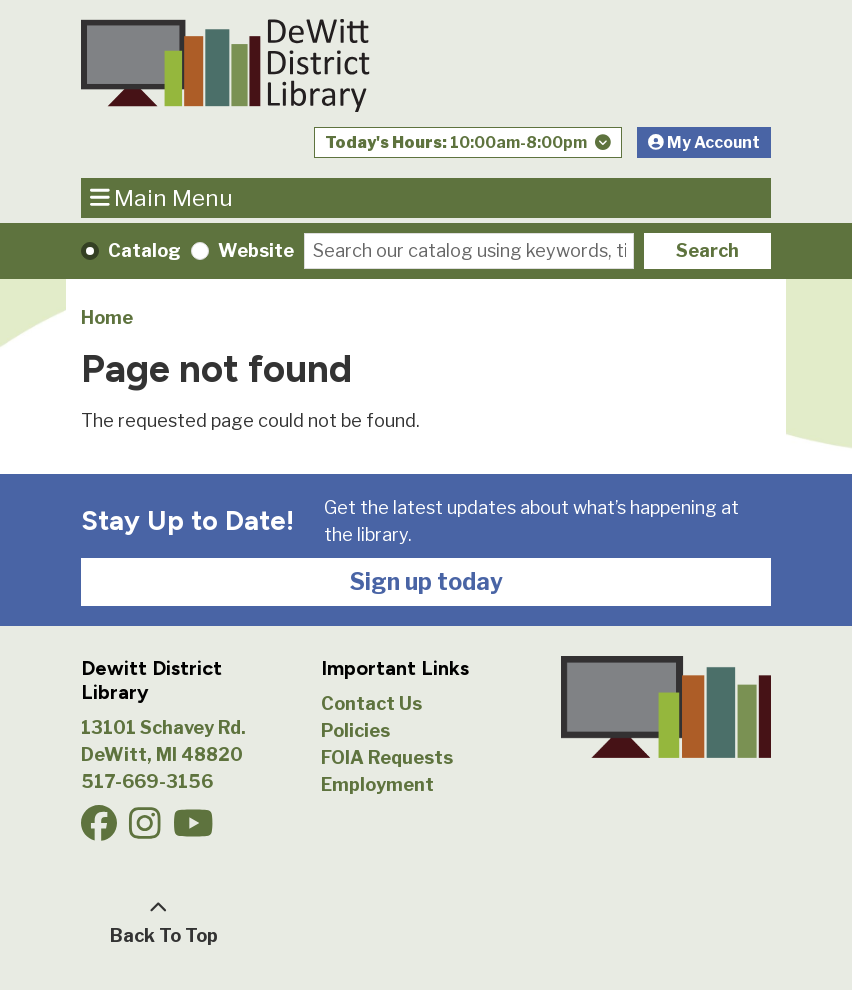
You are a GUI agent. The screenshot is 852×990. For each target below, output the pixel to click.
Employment (377, 784)
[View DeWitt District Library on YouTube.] (195, 830)
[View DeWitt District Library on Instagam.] (147, 830)
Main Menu (162, 197)
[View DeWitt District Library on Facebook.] (101, 830)
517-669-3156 (147, 781)
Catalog (144, 250)
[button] (468, 147)
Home (107, 317)
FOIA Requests (387, 757)
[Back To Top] (158, 922)
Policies (355, 730)
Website (256, 250)
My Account (704, 142)
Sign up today (426, 582)
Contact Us (371, 703)
